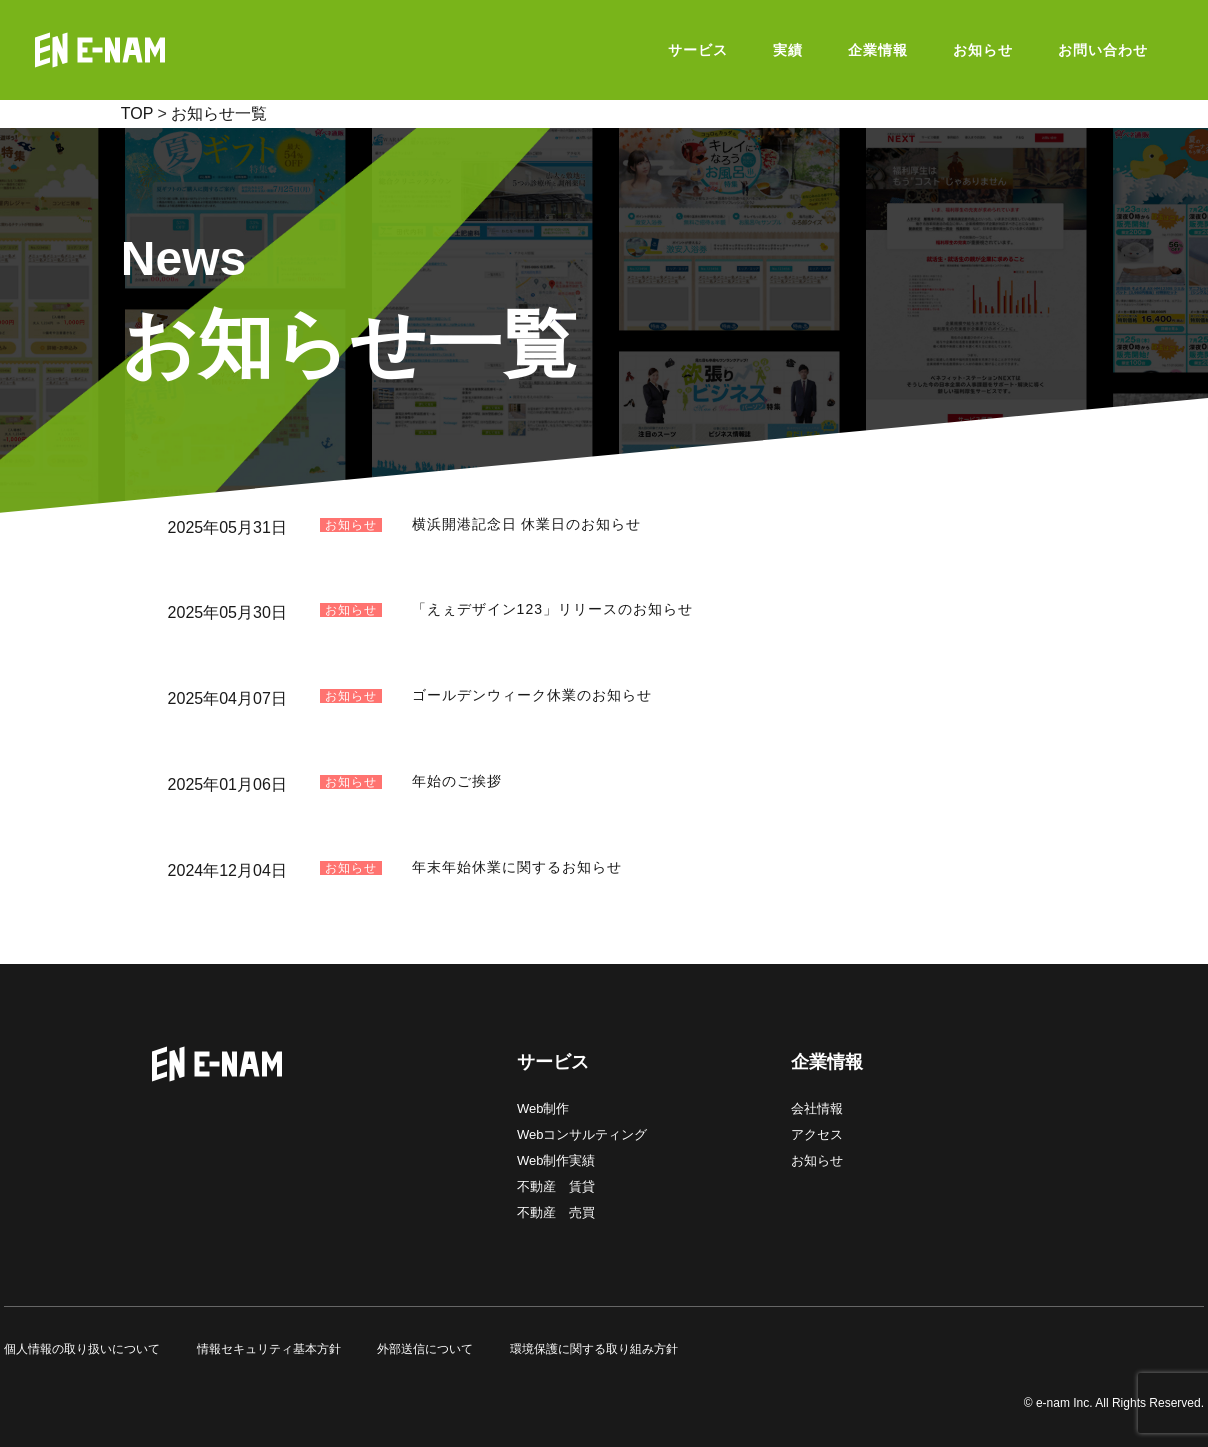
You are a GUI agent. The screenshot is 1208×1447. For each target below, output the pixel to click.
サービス (553, 1062)
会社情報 (817, 1108)
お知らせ (817, 1160)
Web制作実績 (556, 1160)
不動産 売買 (556, 1212)
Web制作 (543, 1108)
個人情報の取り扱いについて (82, 1349)
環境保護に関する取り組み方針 (594, 1349)
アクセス (817, 1134)
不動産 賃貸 (556, 1186)
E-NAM (150, 50)
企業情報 (827, 1062)
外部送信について (425, 1349)
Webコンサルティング (582, 1134)
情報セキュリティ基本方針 (269, 1349)
